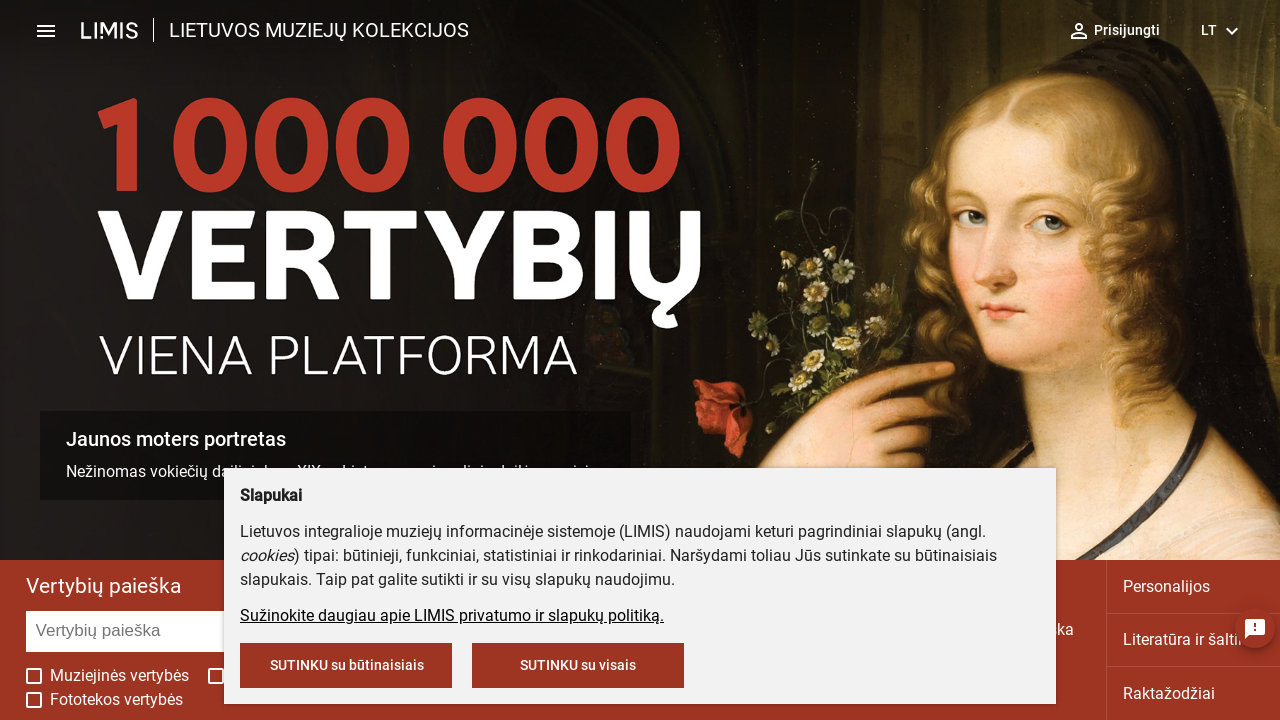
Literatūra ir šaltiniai (1193, 639)
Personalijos (1166, 586)
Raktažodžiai (1169, 693)
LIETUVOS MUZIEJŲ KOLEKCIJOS (319, 30)
